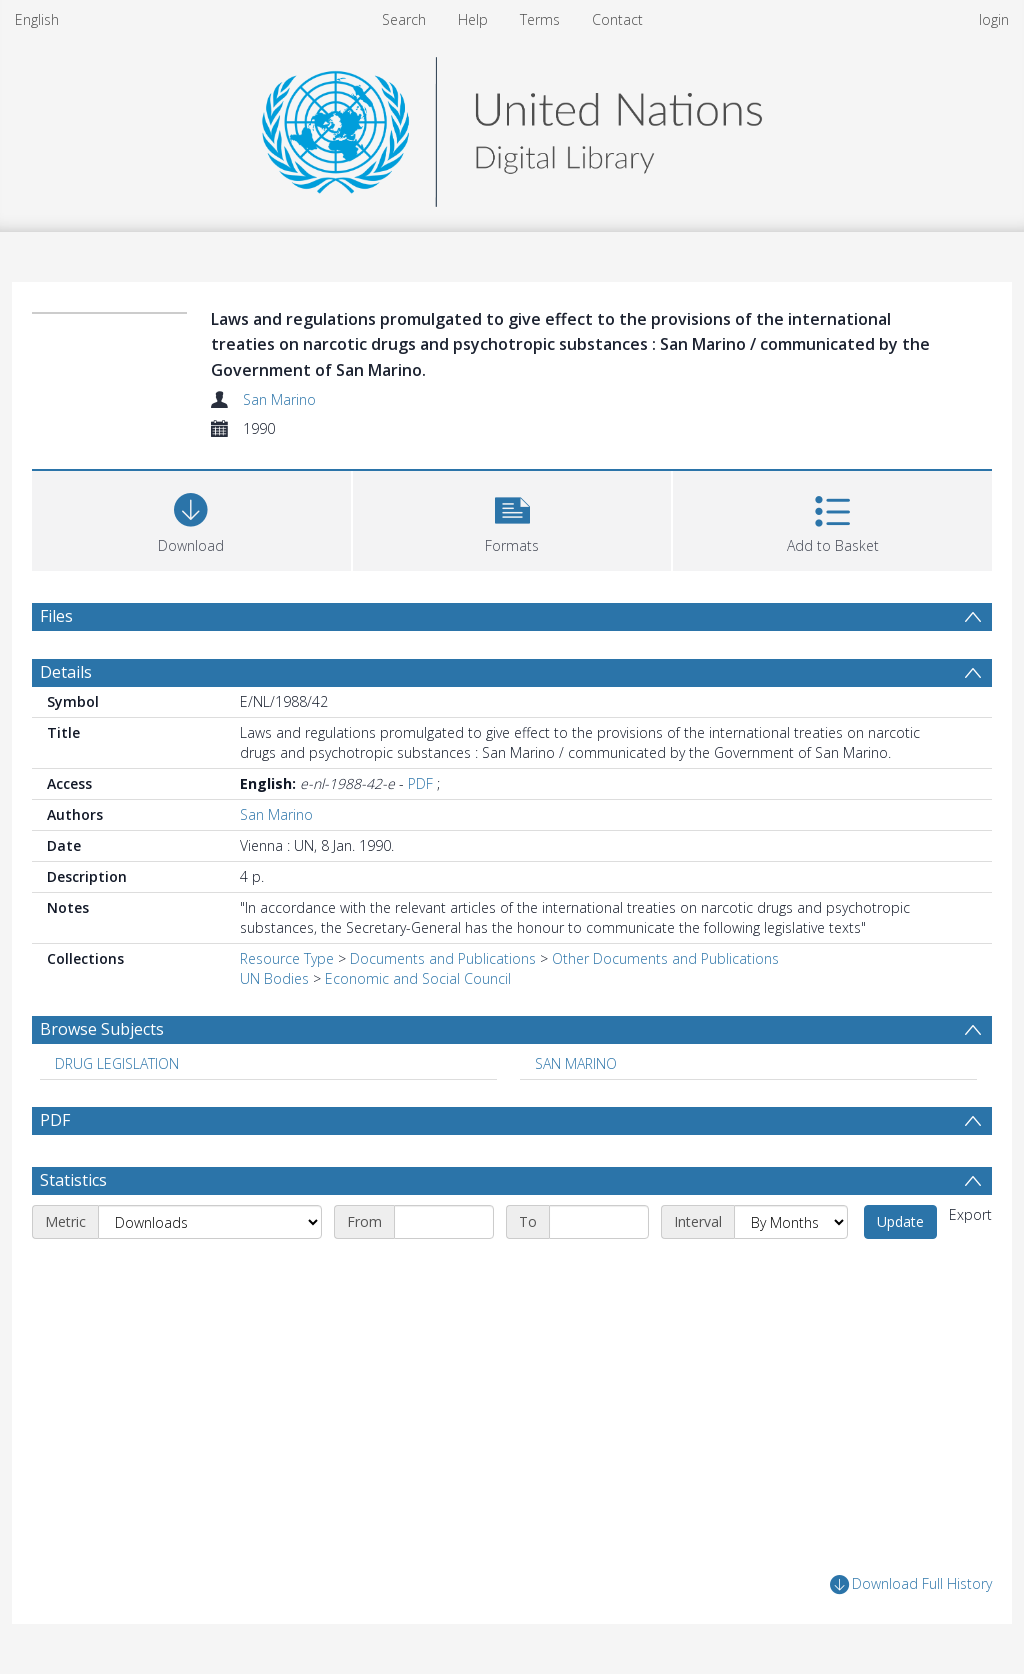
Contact (617, 19)
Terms (540, 19)
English (37, 19)
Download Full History (911, 1584)
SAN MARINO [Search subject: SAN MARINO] (576, 1063)
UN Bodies (274, 978)
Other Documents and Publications (665, 958)
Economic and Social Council (418, 978)
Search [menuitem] (404, 19)
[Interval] (791, 1222)
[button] (512, 518)
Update (900, 1221)
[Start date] (444, 1222)
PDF (420, 783)
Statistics (73, 1180)
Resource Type (287, 958)
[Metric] (210, 1222)
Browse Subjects (102, 1029)
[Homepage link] (512, 126)
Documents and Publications (443, 958)
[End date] (599, 1222)
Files (56, 616)
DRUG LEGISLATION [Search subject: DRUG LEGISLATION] (117, 1063)
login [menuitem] (994, 19)
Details (66, 672)
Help (473, 19)
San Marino (279, 399)
